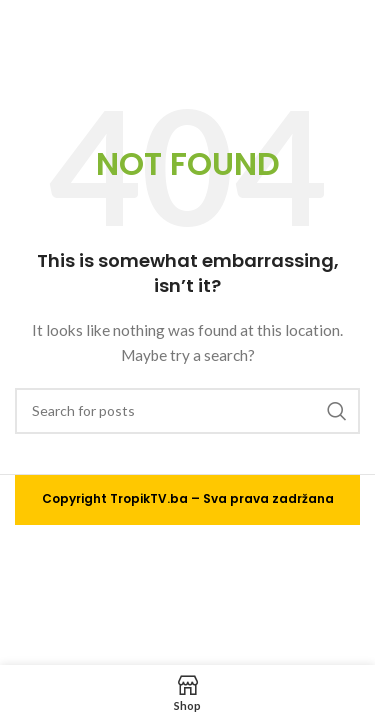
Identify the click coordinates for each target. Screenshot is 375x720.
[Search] (187, 411)
